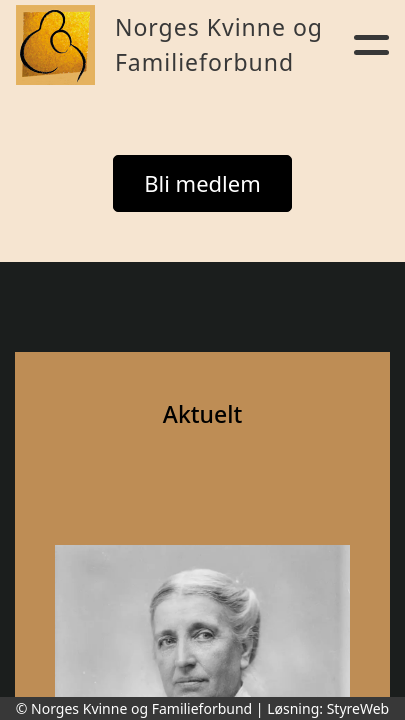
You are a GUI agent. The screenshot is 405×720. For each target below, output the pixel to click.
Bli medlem (202, 183)
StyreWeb (358, 708)
